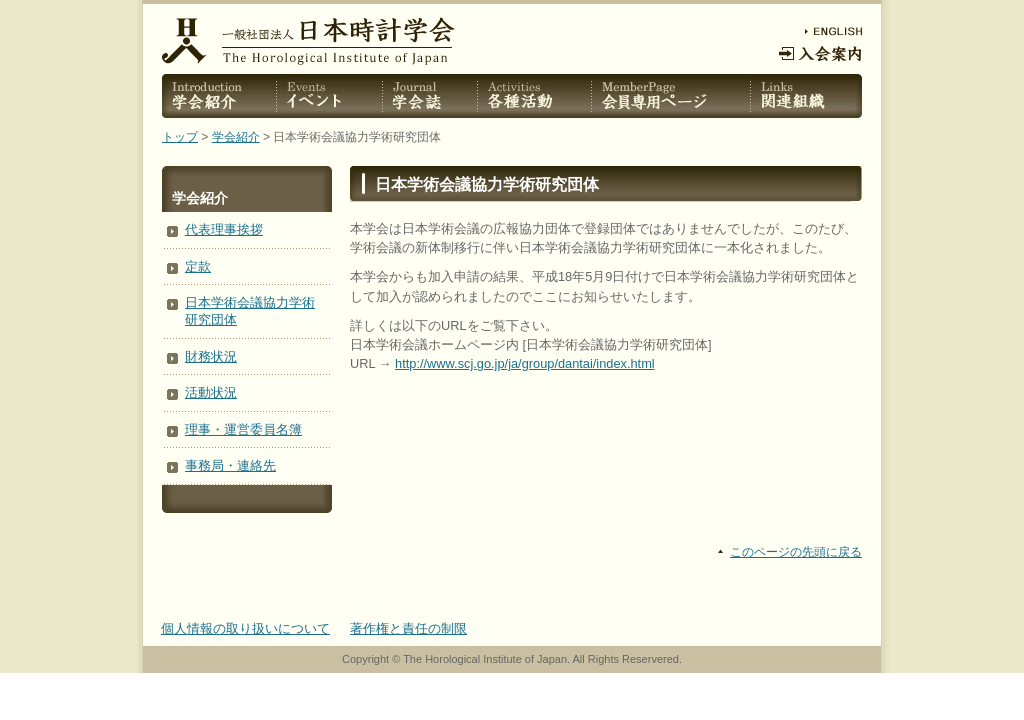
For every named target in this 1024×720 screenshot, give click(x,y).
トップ (180, 137)
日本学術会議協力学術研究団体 (250, 311)
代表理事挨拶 (224, 229)
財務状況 (211, 356)
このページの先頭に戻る (796, 552)
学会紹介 (236, 137)
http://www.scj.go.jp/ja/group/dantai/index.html (525, 363)
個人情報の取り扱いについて (245, 628)
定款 (198, 266)
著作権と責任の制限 (408, 628)
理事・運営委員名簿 (243, 429)
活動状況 (211, 392)
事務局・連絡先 (230, 465)
